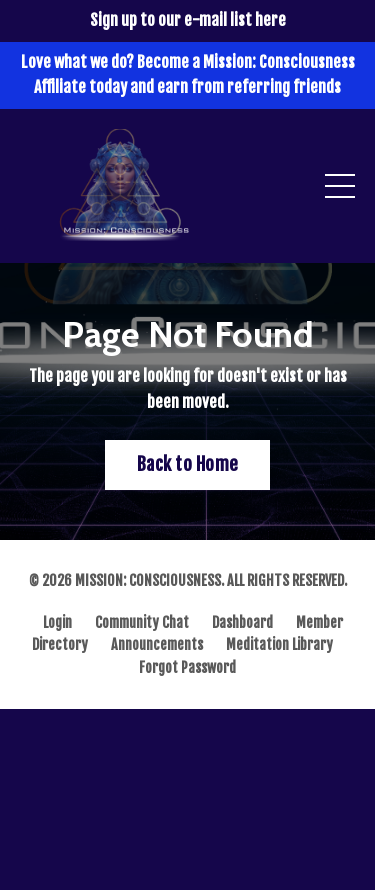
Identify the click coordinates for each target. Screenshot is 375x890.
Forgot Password (187, 667)
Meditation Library (279, 644)
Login (57, 622)
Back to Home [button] (187, 464)
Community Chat (142, 622)
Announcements (157, 644)
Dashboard (242, 622)
